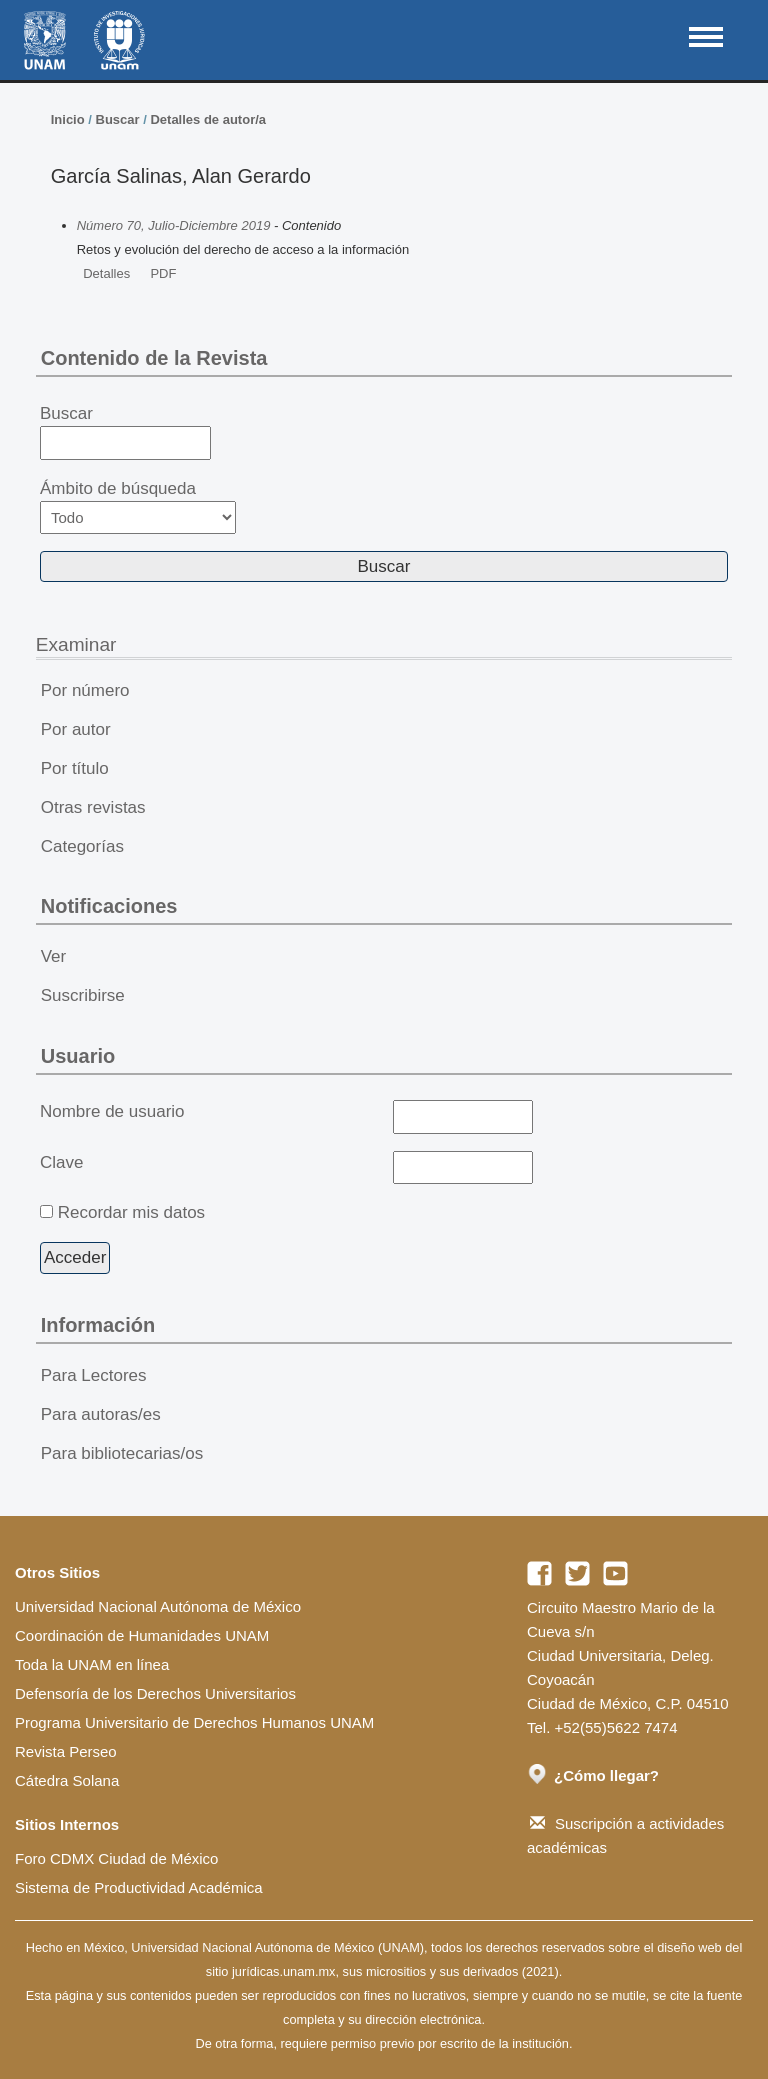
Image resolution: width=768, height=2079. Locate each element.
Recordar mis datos (131, 1212)
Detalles (106, 273)
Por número (85, 690)
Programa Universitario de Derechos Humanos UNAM (194, 1722)
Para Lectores (94, 1375)
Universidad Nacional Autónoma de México (158, 1606)
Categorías (82, 846)
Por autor (76, 729)
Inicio (68, 119)
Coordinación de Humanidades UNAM (142, 1635)
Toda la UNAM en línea (92, 1664)
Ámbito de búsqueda (138, 506)
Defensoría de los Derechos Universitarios (155, 1693)
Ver (54, 956)
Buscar (118, 119)
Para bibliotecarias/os (122, 1453)
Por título (75, 768)
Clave (61, 1162)
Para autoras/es (101, 1414)
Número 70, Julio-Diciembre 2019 (174, 225)
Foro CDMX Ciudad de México (116, 1858)
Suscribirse (83, 995)
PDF (163, 273)
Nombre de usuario (112, 1111)
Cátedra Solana (67, 1780)
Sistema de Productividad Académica (139, 1887)
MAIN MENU (706, 37)
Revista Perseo (66, 1751)
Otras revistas (93, 807)
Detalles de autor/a (208, 119)
